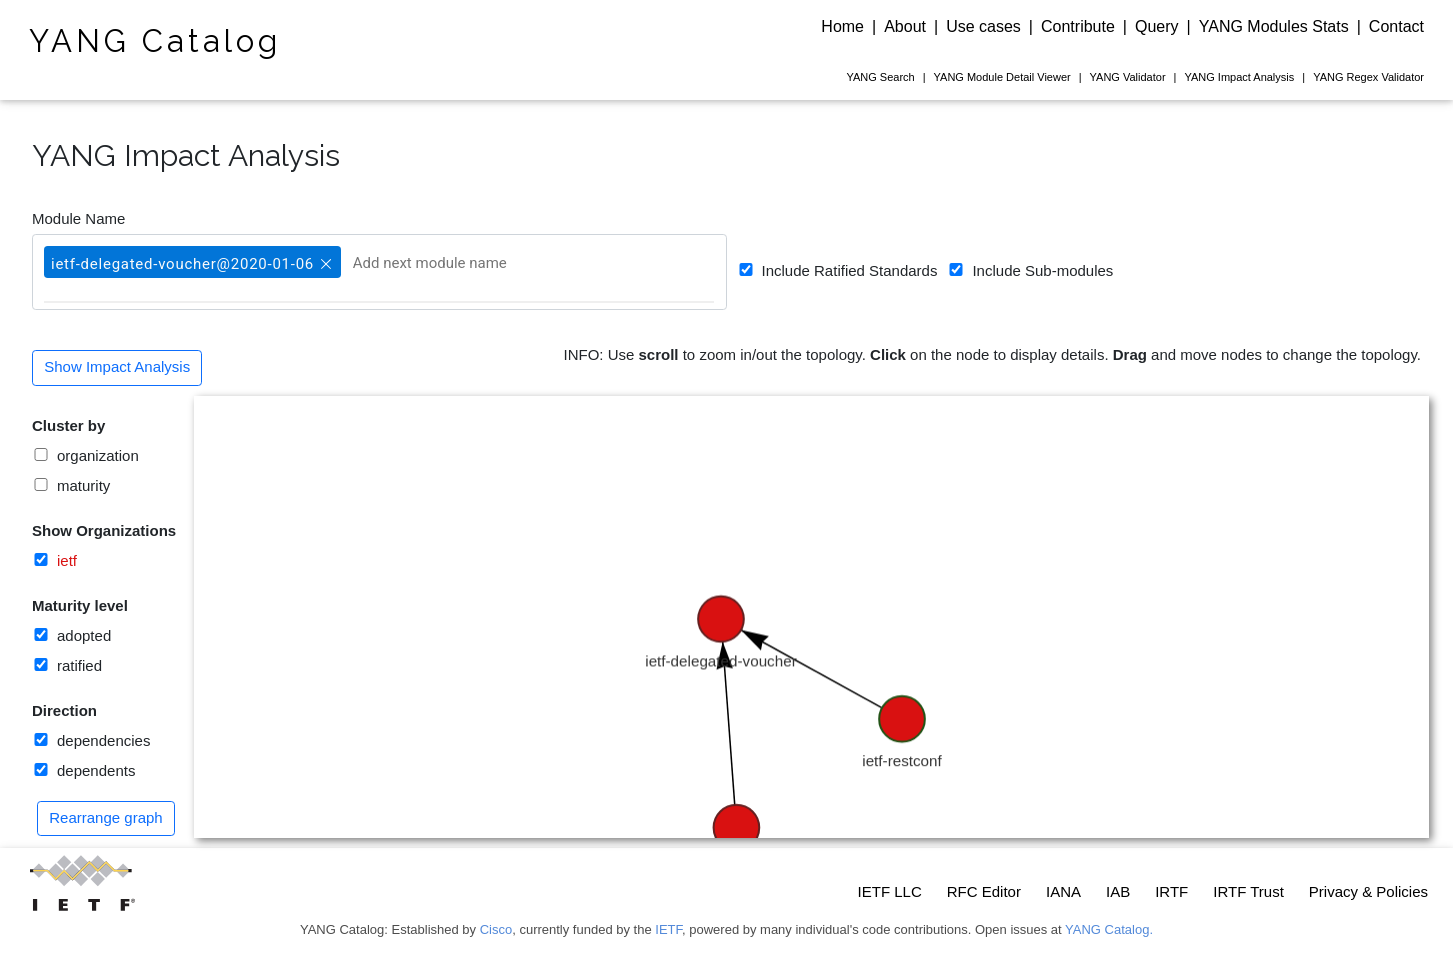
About (905, 26)
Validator (1128, 77)
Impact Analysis (1239, 77)
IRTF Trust (1248, 891)
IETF (668, 929)
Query (1157, 26)
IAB (1118, 891)
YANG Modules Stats (1274, 26)
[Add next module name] (452, 263)
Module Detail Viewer (1002, 77)
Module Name (78, 218)
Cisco (496, 929)
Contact (1396, 26)
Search (880, 77)
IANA (1063, 891)
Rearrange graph (105, 817)
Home (842, 26)
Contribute (1078, 26)
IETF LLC (890, 891)
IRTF (1171, 891)
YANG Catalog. (1109, 929)
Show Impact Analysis (117, 366)
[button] (324, 255)
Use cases (983, 26)
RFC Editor (984, 891)
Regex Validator (1368, 77)
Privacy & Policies (1368, 891)
